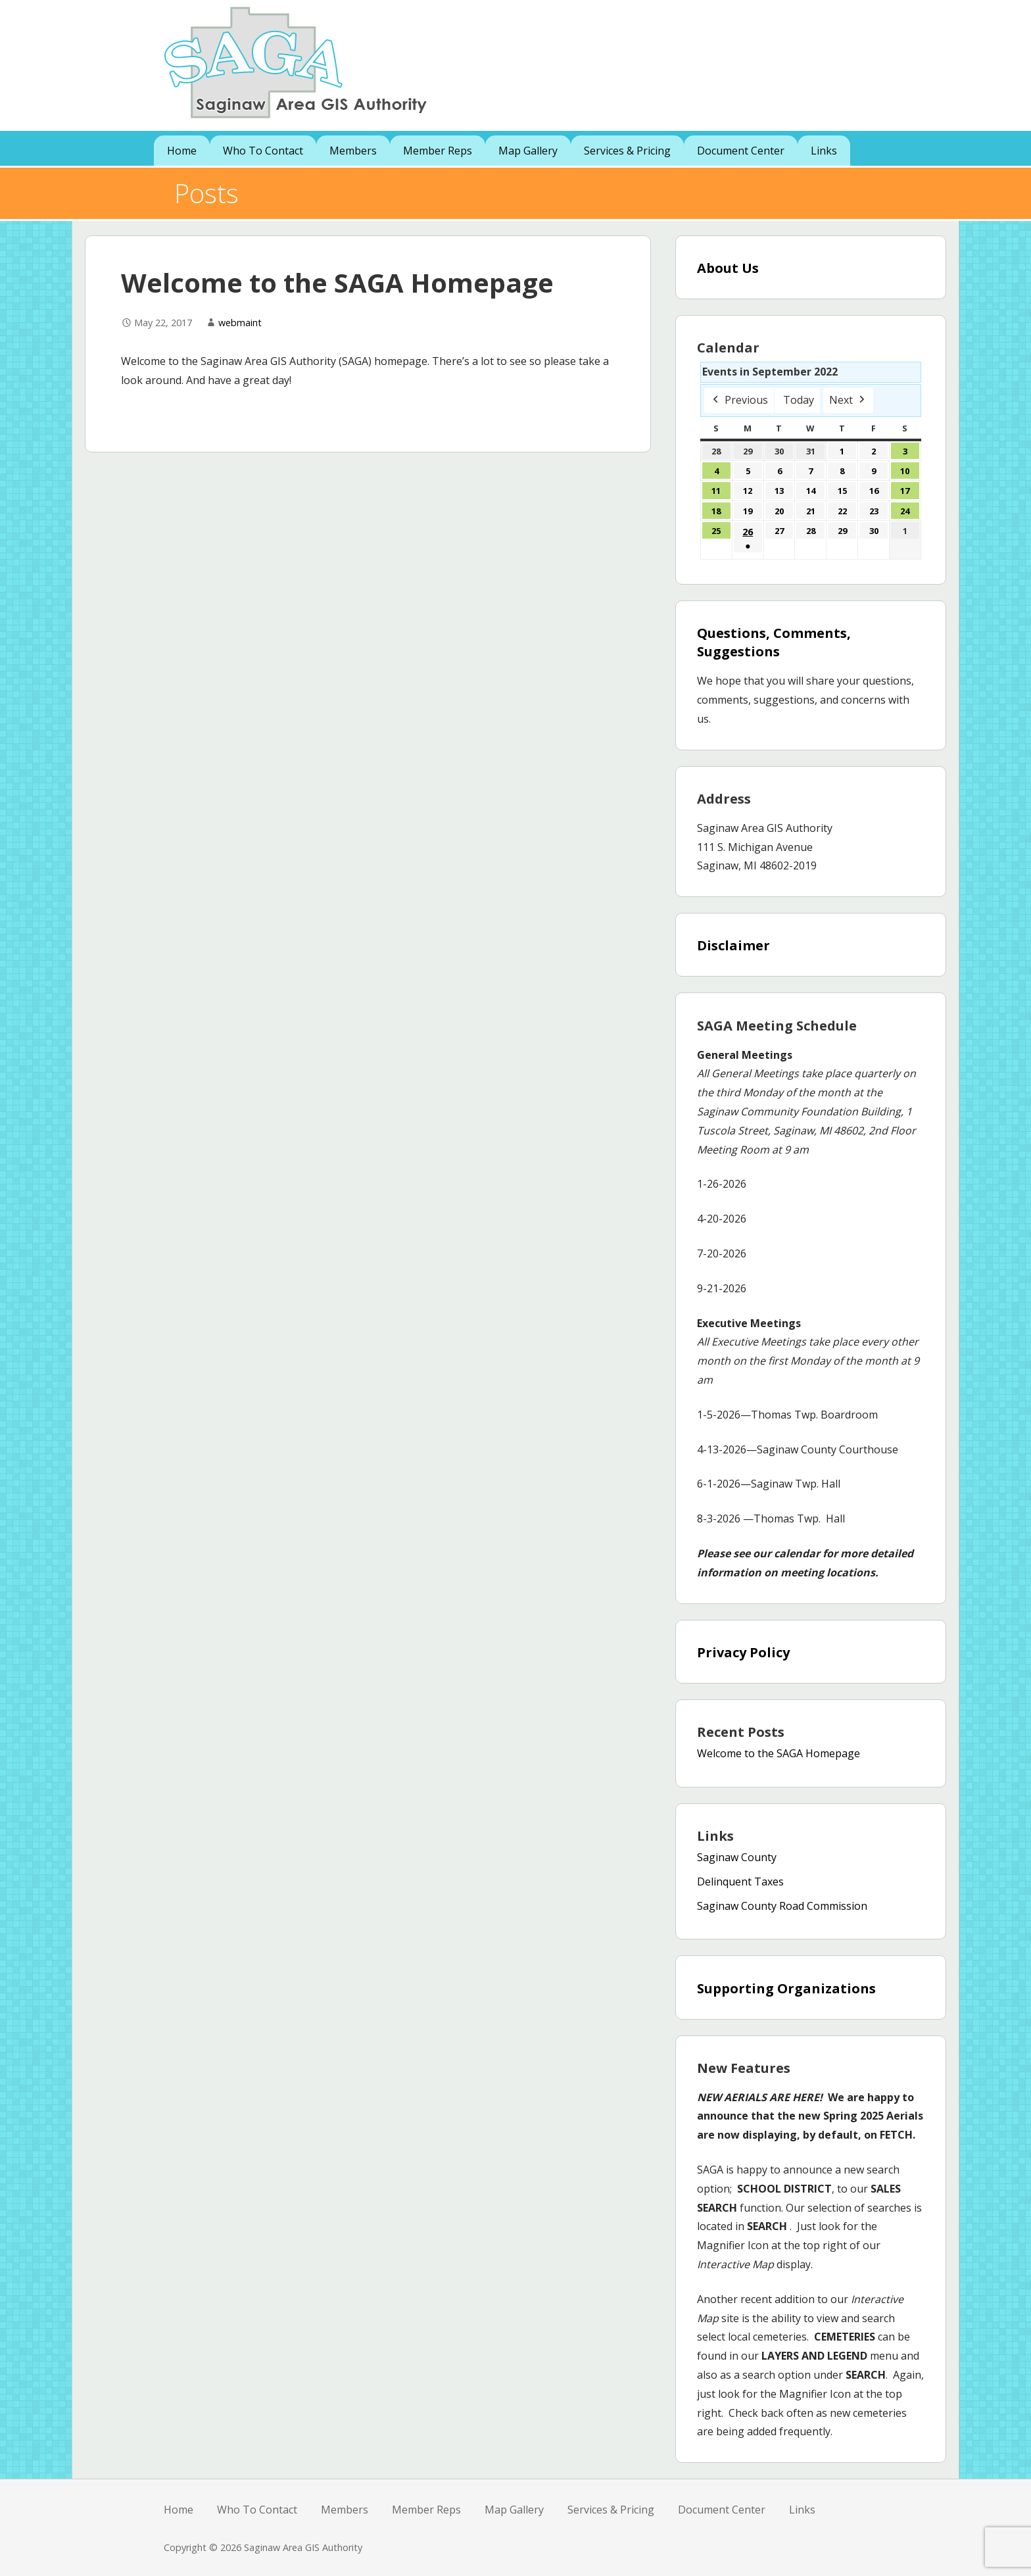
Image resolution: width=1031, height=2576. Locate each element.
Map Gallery (528, 150)
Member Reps (437, 150)
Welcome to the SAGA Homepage (778, 1753)
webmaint (240, 322)
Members (353, 150)
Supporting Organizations (786, 1988)
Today (798, 400)
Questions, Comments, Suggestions (774, 642)
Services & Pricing (627, 150)
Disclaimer (733, 945)
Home (182, 150)
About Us (728, 268)
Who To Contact (263, 150)
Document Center (740, 150)
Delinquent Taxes (740, 1881)
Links (824, 150)
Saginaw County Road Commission (782, 1906)
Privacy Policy (743, 1652)
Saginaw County (737, 1857)
